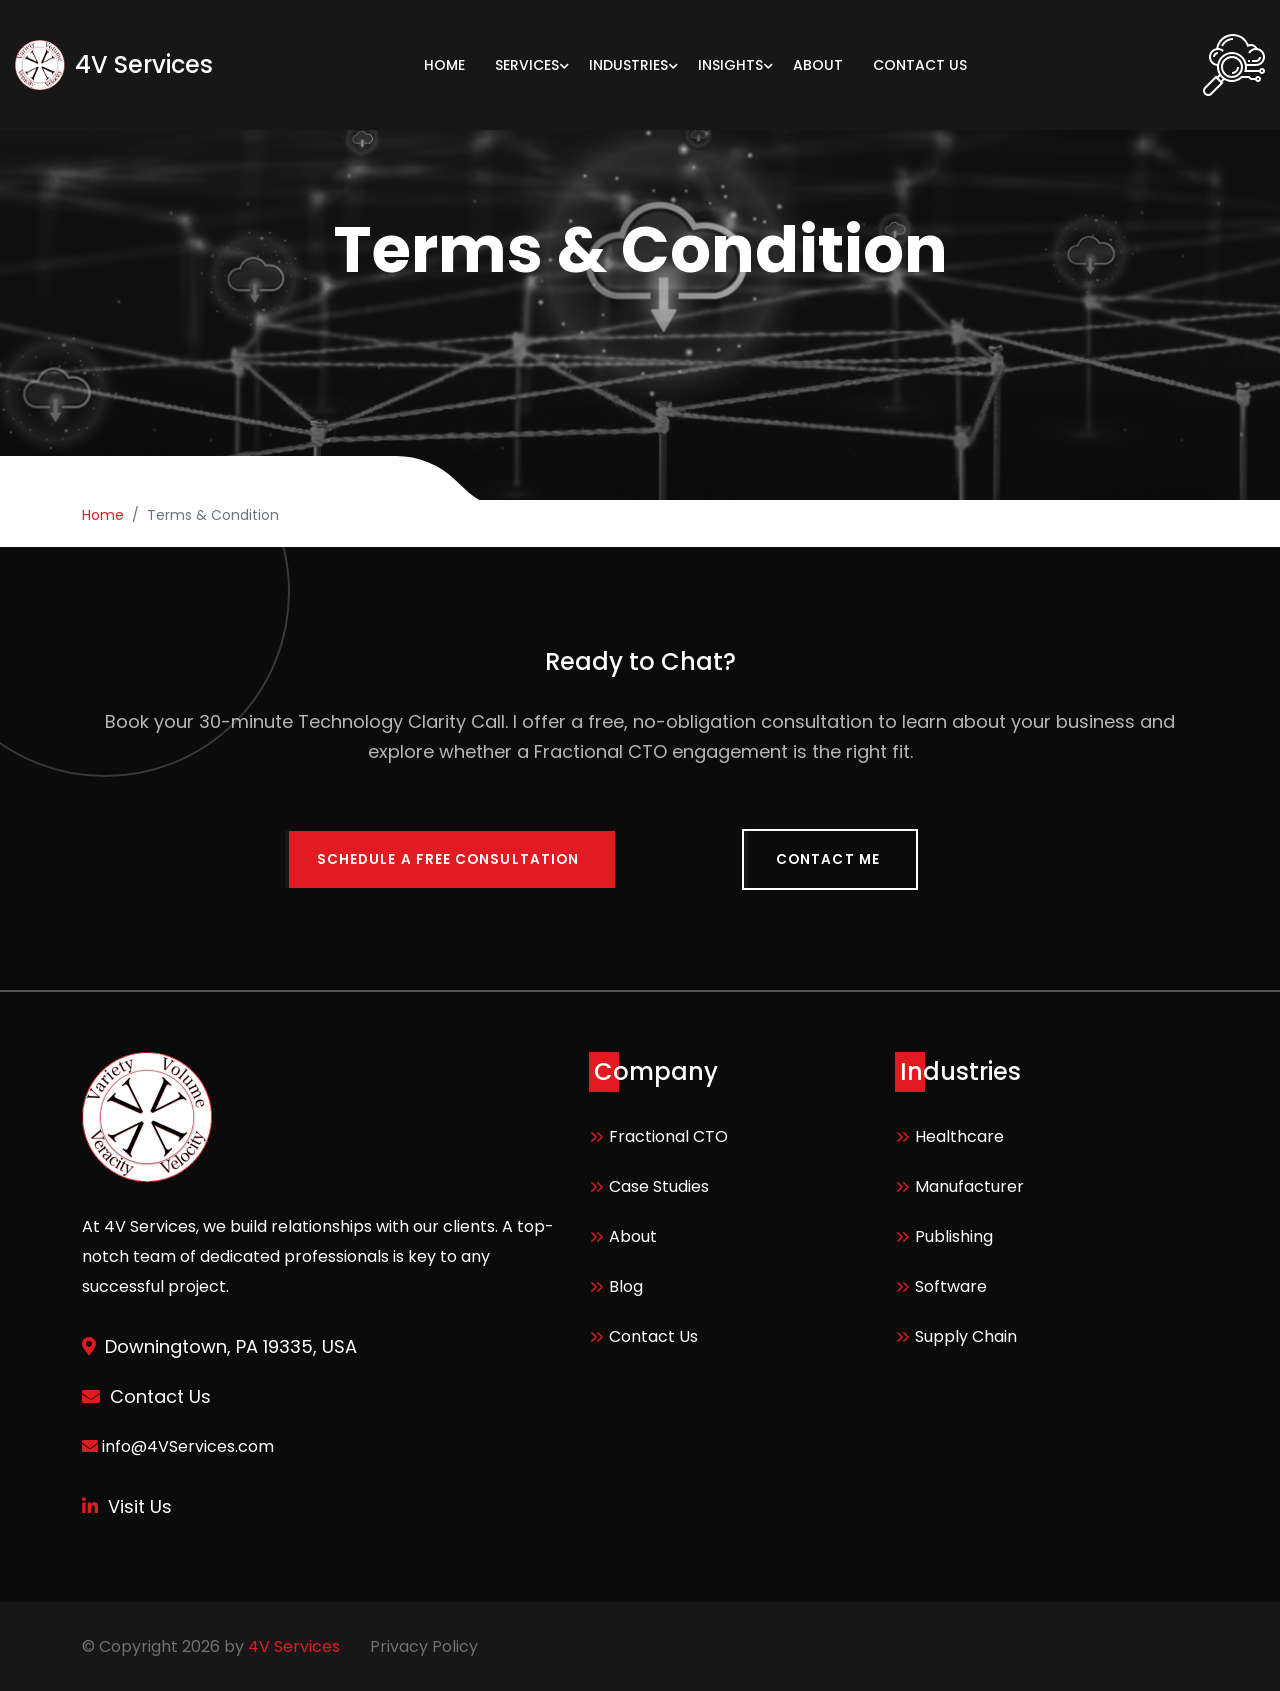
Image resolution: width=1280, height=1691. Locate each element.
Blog (626, 1285)
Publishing (954, 1235)
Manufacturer (969, 1185)
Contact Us (653, 1335)
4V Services (294, 1645)
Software (951, 1285)
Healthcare (959, 1135)
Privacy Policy (424, 1645)
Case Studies (659, 1185)
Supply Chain (966, 1335)
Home (103, 515)
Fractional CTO (668, 1135)
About (633, 1235)
